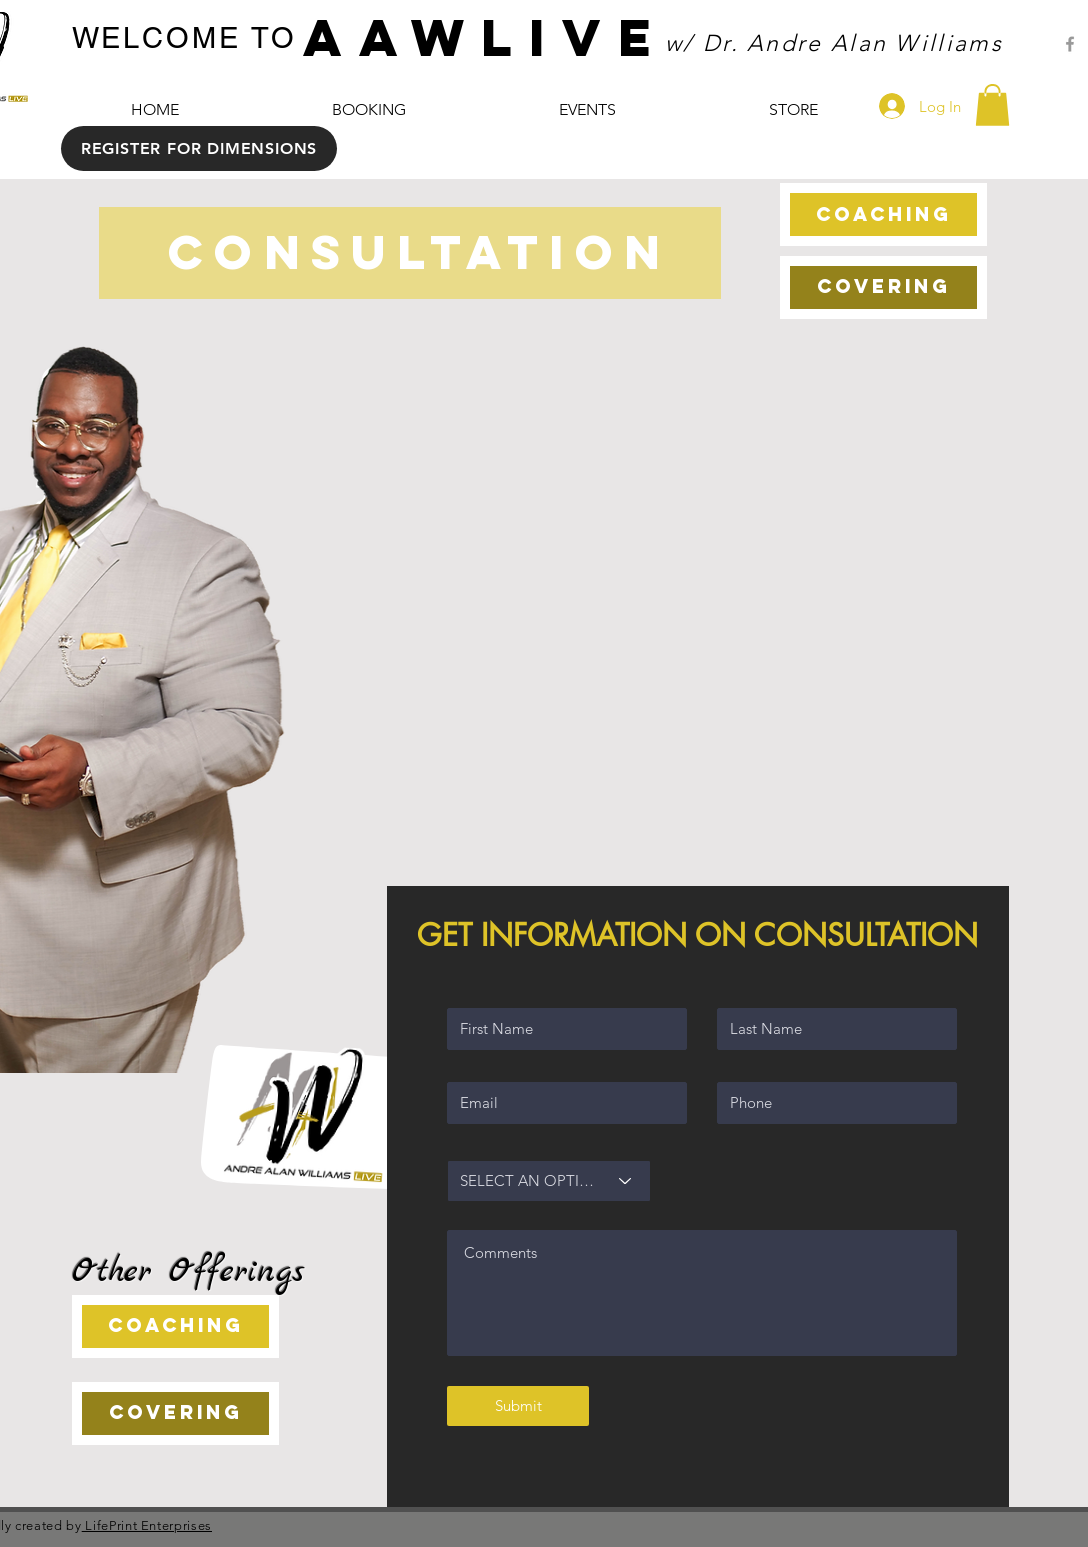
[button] (992, 105)
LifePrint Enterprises (147, 1525)
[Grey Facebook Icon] (1070, 44)
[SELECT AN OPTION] (549, 1181)
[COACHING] (883, 214)
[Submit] (518, 1406)
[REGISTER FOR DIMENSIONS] (199, 148)
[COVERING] (883, 287)
